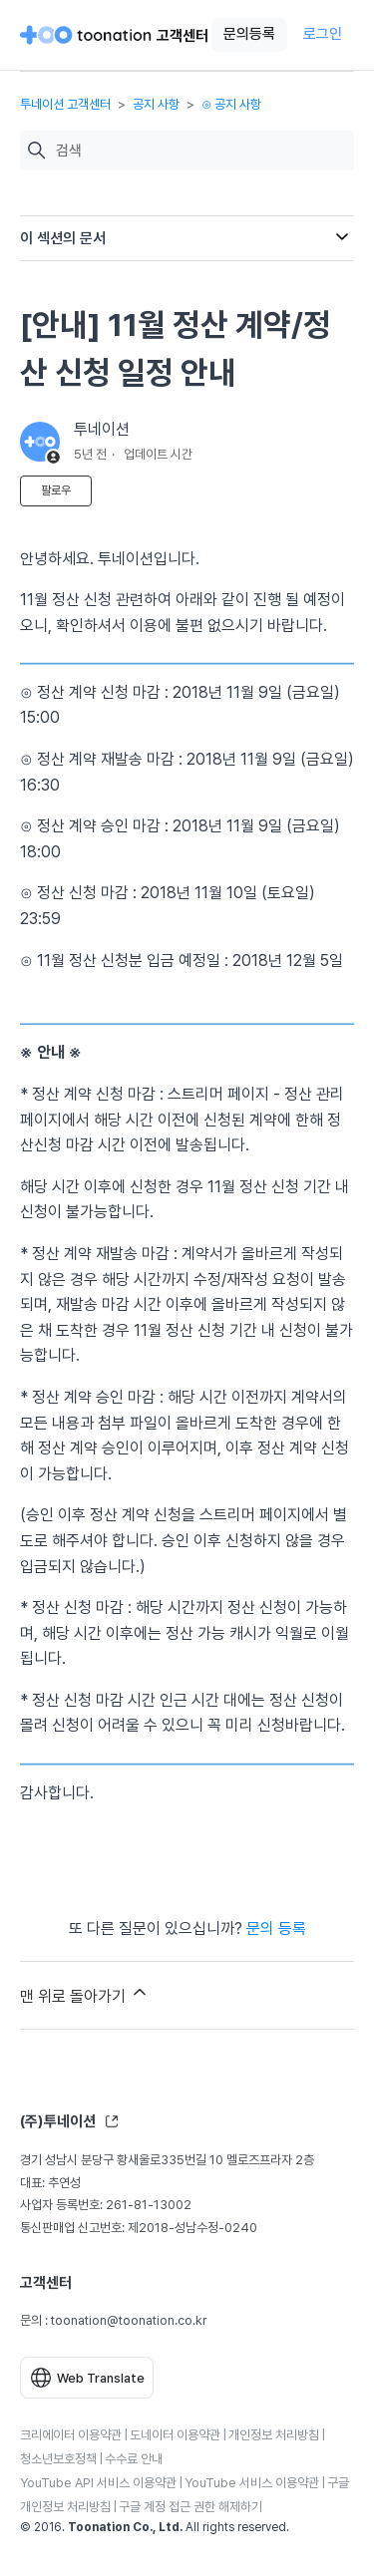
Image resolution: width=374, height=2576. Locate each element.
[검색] (200, 151)
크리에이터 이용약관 (71, 2434)
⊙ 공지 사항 (231, 104)
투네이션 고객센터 (65, 104)
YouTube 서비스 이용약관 (252, 2482)
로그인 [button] (322, 34)
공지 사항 (156, 104)
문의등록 (249, 34)
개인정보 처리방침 (273, 2434)
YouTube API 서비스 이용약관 (98, 2482)
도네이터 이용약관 (175, 2434)
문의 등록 (276, 1928)
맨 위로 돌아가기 (85, 1994)
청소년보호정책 (58, 2458)
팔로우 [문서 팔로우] (56, 490)
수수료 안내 (134, 2458)
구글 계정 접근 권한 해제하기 (190, 2506)
